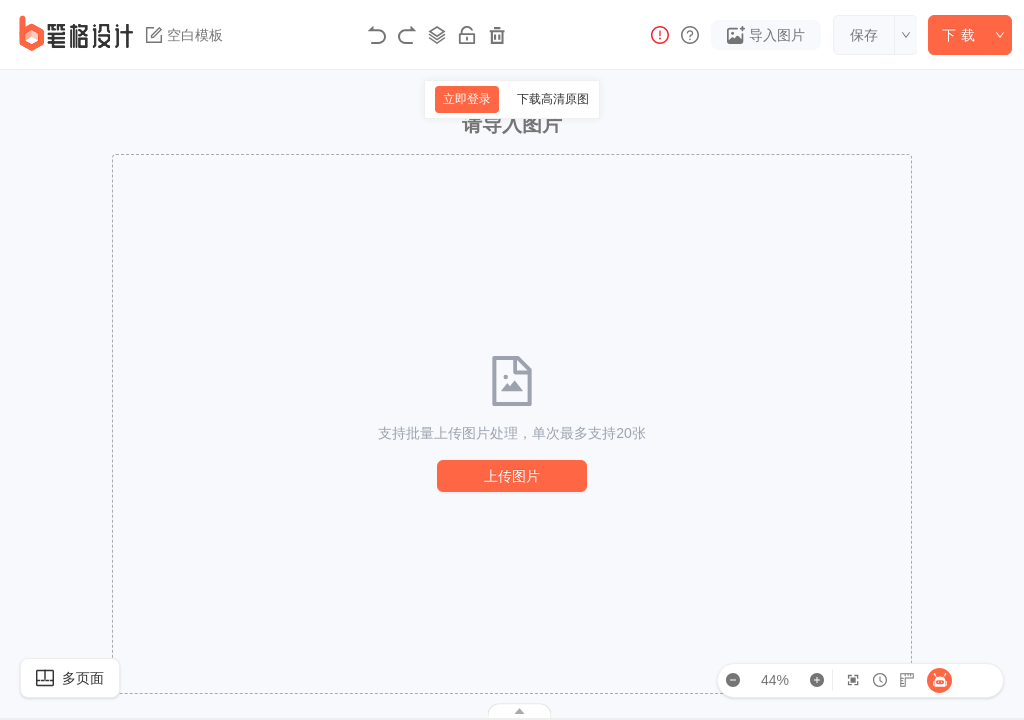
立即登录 (467, 99)
